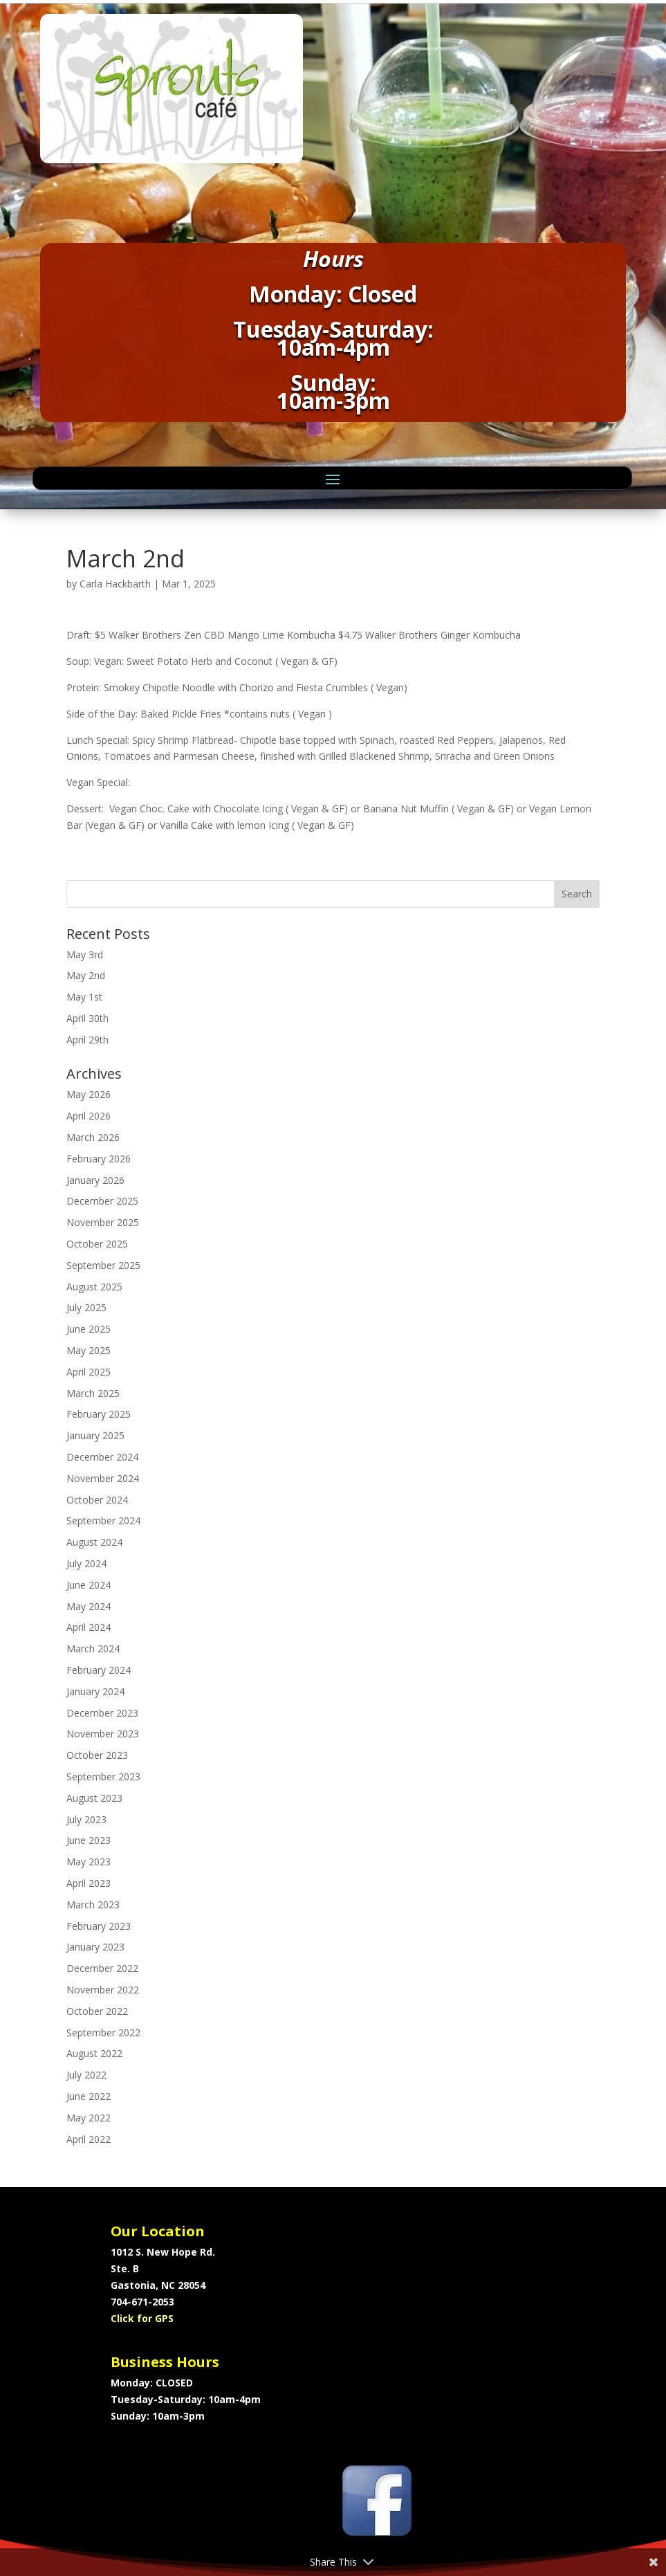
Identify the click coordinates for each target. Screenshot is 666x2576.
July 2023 (86, 1819)
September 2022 (103, 2032)
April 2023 (88, 1883)
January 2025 (95, 1435)
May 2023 (88, 1861)
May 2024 (88, 1606)
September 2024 (103, 1520)
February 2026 (98, 1158)
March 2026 (93, 1137)
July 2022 (86, 2074)
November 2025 (102, 1222)
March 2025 (93, 1393)
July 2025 (86, 1307)
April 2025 (88, 1371)
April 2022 (88, 2139)
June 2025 (88, 1328)
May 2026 (88, 1094)
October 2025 (97, 1243)
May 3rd (84, 954)
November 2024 (102, 1478)
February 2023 (98, 1926)
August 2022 (94, 2053)
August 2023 (94, 1798)
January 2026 (95, 1180)
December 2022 (102, 1968)
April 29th (87, 1039)
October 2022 (97, 2011)
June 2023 (88, 1840)
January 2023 (95, 1946)
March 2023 (93, 1904)
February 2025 (98, 1414)
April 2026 (88, 1115)
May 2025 (88, 1350)
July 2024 (86, 1563)
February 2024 (98, 1670)
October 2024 (97, 1499)
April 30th (87, 1018)
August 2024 (94, 1542)
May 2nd (85, 975)
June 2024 (88, 1584)
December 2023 (102, 1712)
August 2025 (94, 1286)
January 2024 (95, 1691)
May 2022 (88, 2117)
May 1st (84, 996)
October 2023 (97, 1755)
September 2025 (103, 1265)
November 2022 (102, 1989)
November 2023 (102, 1733)
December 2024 (102, 1456)
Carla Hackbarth (115, 583)
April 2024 (88, 1627)
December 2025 (102, 1200)
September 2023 (103, 1776)
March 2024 (93, 1648)
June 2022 (88, 2096)
